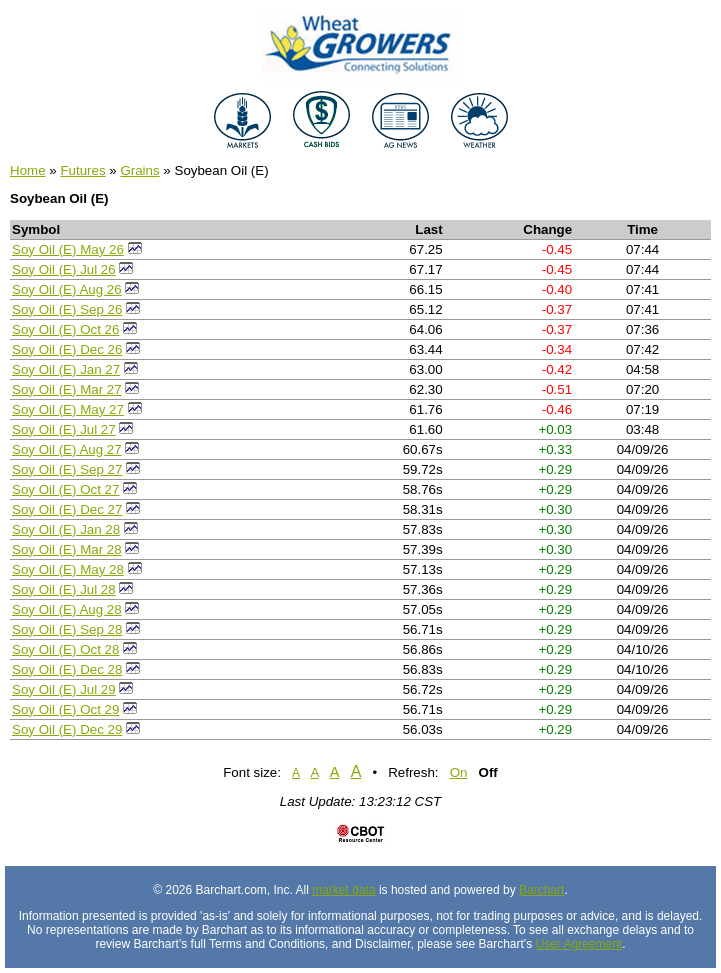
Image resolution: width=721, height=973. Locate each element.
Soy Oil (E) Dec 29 (67, 729)
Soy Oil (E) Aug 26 (67, 289)
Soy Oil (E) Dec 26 (67, 349)
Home (28, 170)
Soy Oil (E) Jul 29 (64, 689)
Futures (82, 170)
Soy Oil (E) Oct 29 (65, 709)
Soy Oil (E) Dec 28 (67, 669)
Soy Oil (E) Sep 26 (67, 309)
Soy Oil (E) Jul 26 (64, 269)
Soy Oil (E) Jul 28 (64, 589)
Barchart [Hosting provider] (541, 890)
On (459, 772)
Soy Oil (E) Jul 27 (64, 429)
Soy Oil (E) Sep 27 (67, 469)
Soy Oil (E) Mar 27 (67, 389)
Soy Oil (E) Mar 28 (67, 549)
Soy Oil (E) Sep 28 (67, 629)
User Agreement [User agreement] (578, 944)
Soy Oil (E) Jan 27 (66, 369)
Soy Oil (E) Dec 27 (67, 509)
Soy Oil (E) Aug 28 (67, 609)
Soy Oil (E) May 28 (68, 569)
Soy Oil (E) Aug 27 (67, 449)
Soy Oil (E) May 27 (68, 409)
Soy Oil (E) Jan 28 (66, 529)
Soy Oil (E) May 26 (68, 249)
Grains (139, 170)
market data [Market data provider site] (343, 890)
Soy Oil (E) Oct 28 (65, 649)
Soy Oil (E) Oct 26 (65, 329)
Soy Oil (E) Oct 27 (65, 489)
